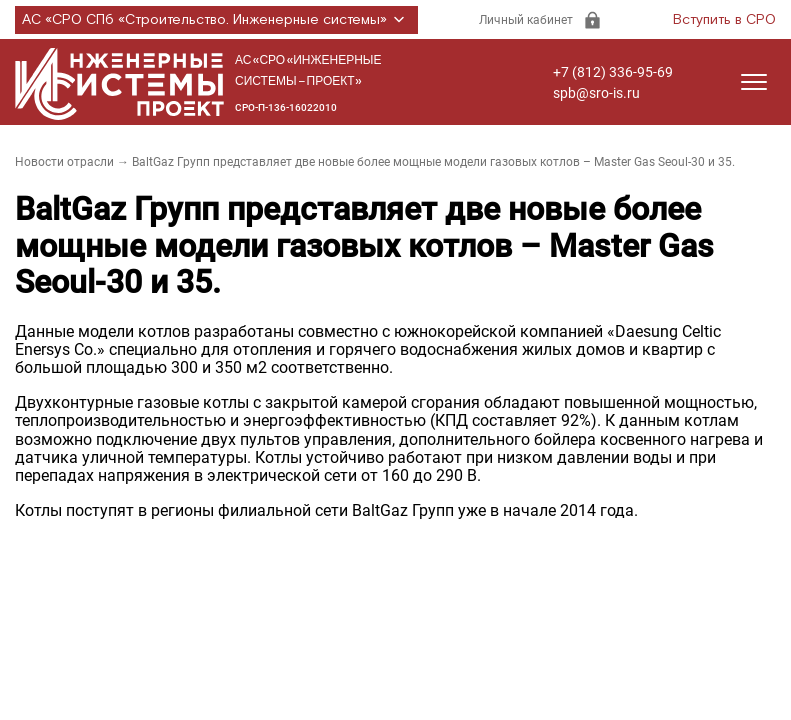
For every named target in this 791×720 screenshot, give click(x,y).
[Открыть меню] (754, 82)
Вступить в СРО (724, 20)
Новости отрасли (64, 162)
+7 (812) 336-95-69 (613, 72)
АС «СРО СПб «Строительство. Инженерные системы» (216, 20)
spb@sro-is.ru (596, 93)
